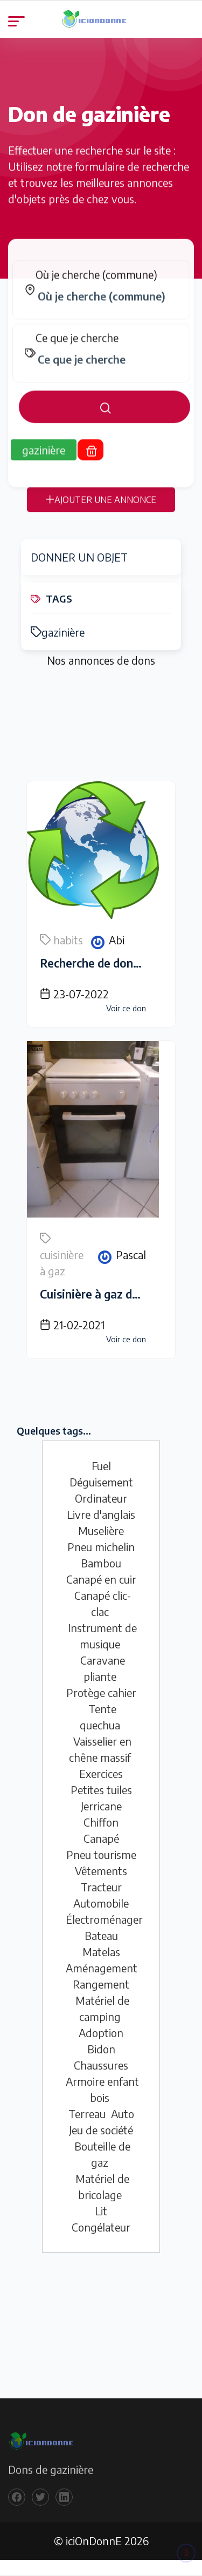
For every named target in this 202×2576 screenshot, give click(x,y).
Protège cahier (101, 1692)
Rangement (101, 1984)
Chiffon (101, 1822)
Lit (101, 2210)
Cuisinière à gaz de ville (101, 1294)
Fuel (101, 1465)
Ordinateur (101, 1498)
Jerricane (101, 1806)
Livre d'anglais (101, 1514)
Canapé (101, 1838)
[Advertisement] (101, 727)
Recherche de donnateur (104, 963)
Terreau (87, 2113)
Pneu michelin (101, 1546)
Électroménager (104, 1919)
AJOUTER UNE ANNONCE (101, 509)
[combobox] (107, 305)
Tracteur (101, 1887)
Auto (122, 2113)
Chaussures (101, 2065)
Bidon (101, 2049)
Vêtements (101, 1870)
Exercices (101, 1773)
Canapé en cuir (101, 1579)
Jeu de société (101, 2129)
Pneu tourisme (101, 1854)
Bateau (101, 1935)
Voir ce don (126, 1008)
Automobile (101, 1903)
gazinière (58, 632)
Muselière (101, 1530)
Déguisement (101, 1482)
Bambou (101, 1563)
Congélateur (101, 2227)
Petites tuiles (101, 1789)
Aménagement (101, 1968)
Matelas (101, 1951)
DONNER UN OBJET (79, 557)
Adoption (101, 2032)
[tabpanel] (101, 351)
